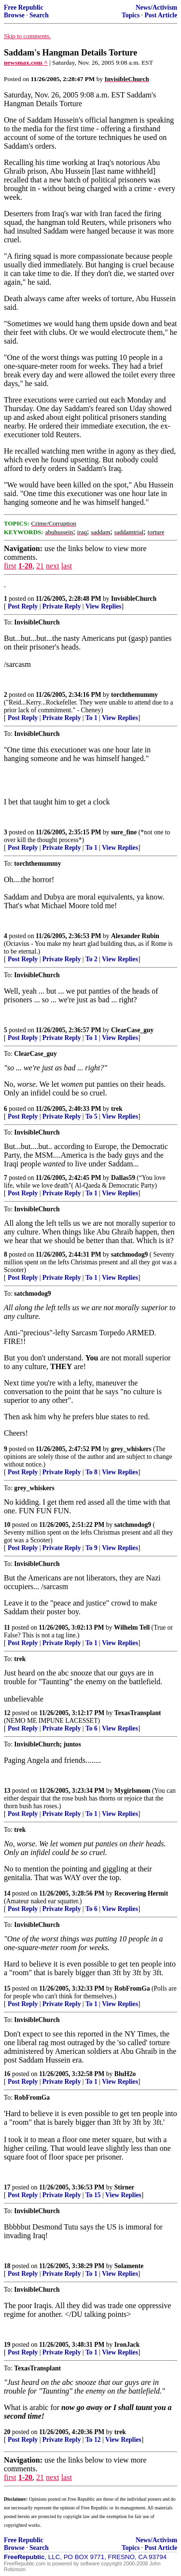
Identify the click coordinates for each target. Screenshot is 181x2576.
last (66, 566)
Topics (130, 15)
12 (7, 1713)
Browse (14, 15)
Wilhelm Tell (132, 1627)
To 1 (91, 717)
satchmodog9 (129, 1254)
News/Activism (156, 7)
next (52, 566)
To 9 (91, 1547)
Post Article (160, 15)
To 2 (91, 959)
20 (7, 2432)
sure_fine (124, 832)
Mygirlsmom (132, 1790)
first (10, 566)
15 (7, 1988)
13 (7, 1790)
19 (7, 2344)
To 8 (91, 1472)
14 (7, 1893)
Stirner (124, 2187)
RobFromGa (132, 1988)
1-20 (25, 566)
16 (7, 2073)
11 (7, 1627)
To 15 (93, 2195)
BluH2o (125, 2073)
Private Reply (61, 606)
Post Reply (23, 606)
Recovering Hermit (141, 1893)
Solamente (128, 2266)
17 (7, 2187)
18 (7, 2266)
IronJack (127, 2344)
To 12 (93, 2439)
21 (40, 566)
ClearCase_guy (132, 1030)
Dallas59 (123, 1177)
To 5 (91, 1116)
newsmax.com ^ (26, 62)
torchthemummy (134, 694)
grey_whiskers (131, 1449)
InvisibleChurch (133, 598)
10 (7, 1524)
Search (39, 15)
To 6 (91, 1728)
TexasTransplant (137, 1713)
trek (117, 1108)
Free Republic (23, 7)
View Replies (103, 606)
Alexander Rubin (135, 936)
